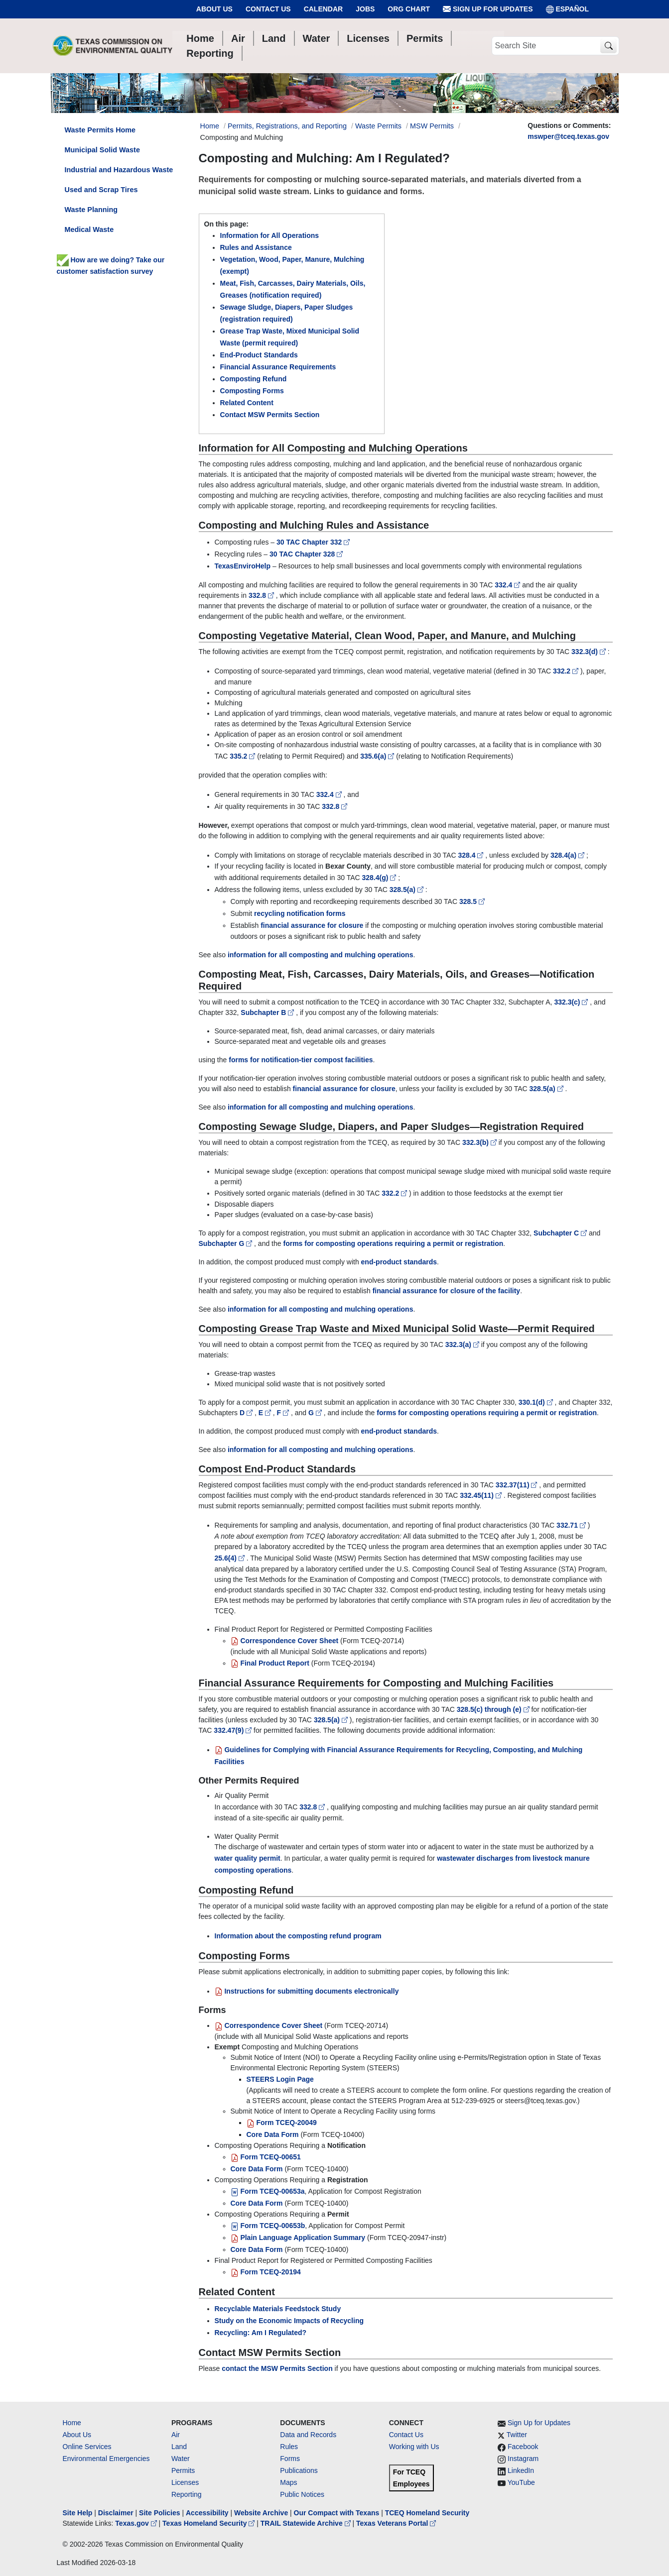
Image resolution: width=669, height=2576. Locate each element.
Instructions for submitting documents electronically (307, 1991)
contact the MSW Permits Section (277, 2368)
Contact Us (268, 9)
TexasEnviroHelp (243, 566)
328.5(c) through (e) (494, 1709)
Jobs (365, 9)
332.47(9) (234, 1730)
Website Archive (261, 2513)
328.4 (471, 855)
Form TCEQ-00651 (266, 2157)
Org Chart (409, 9)
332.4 (508, 585)
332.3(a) (463, 1344)
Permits (183, 2470)
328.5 (472, 901)
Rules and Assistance (256, 247)
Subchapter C (561, 1233)
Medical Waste (89, 229)
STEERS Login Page (280, 2079)
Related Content (246, 403)
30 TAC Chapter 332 (313, 542)
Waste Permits (378, 126)
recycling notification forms (300, 913)
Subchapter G (227, 1243)
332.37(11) (517, 1485)
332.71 (572, 1525)
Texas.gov (136, 2523)
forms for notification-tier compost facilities (301, 1060)
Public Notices (302, 2494)
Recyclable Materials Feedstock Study (278, 2309)
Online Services (87, 2447)
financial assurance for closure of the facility (446, 1291)
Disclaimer (116, 2513)
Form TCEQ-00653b (268, 2226)
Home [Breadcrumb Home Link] (209, 126)
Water (180, 2459)
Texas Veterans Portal (396, 2523)
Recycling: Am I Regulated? (261, 2333)
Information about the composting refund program (298, 1936)
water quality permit (247, 1858)
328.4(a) (568, 855)
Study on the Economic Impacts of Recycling (289, 2321)
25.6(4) (231, 1558)
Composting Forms (252, 391)
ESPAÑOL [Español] (567, 9)
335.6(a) (378, 756)
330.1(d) (537, 1402)
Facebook (523, 2447)
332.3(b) (480, 1142)
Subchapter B (268, 1012)
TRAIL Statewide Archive (307, 2523)
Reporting (186, 2494)
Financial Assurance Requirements (278, 367)
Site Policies (159, 2513)
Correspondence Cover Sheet (285, 1641)
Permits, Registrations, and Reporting (287, 126)
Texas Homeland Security (209, 2523)
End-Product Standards (259, 355)
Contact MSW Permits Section (270, 415)
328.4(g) (380, 878)
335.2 (243, 756)
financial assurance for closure (312, 925)
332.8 (262, 595)
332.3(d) (589, 652)
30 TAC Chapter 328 (306, 554)
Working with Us (414, 2447)
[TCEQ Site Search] (608, 46)
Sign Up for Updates (488, 9)
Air (175, 2435)
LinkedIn (521, 2470)
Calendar (323, 9)
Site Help (78, 2513)
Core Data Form (273, 2134)
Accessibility (208, 2513)
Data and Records (308, 2435)
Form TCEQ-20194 (266, 2272)
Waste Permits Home (100, 130)
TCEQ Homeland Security (427, 2513)
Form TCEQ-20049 (282, 2123)
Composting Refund (253, 379)
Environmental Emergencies (106, 2459)
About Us (214, 9)
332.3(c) (572, 1002)
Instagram (523, 2459)
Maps (288, 2482)
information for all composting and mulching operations (320, 955)
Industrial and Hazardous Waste (119, 170)
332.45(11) (482, 1495)
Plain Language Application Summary (298, 2237)
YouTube (521, 2482)
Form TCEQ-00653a (268, 2191)
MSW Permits (432, 126)
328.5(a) (407, 890)
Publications (299, 2470)
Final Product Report (270, 1663)
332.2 (566, 671)
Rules (289, 2447)
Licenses (185, 2482)
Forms (290, 2459)
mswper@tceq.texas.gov (568, 136)
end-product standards (399, 1262)
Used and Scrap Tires (101, 190)
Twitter (517, 2435)
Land (179, 2447)
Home (72, 2423)
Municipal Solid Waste (102, 150)
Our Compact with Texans (337, 2513)
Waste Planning (91, 210)
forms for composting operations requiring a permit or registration (393, 1243)
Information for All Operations (269, 235)
